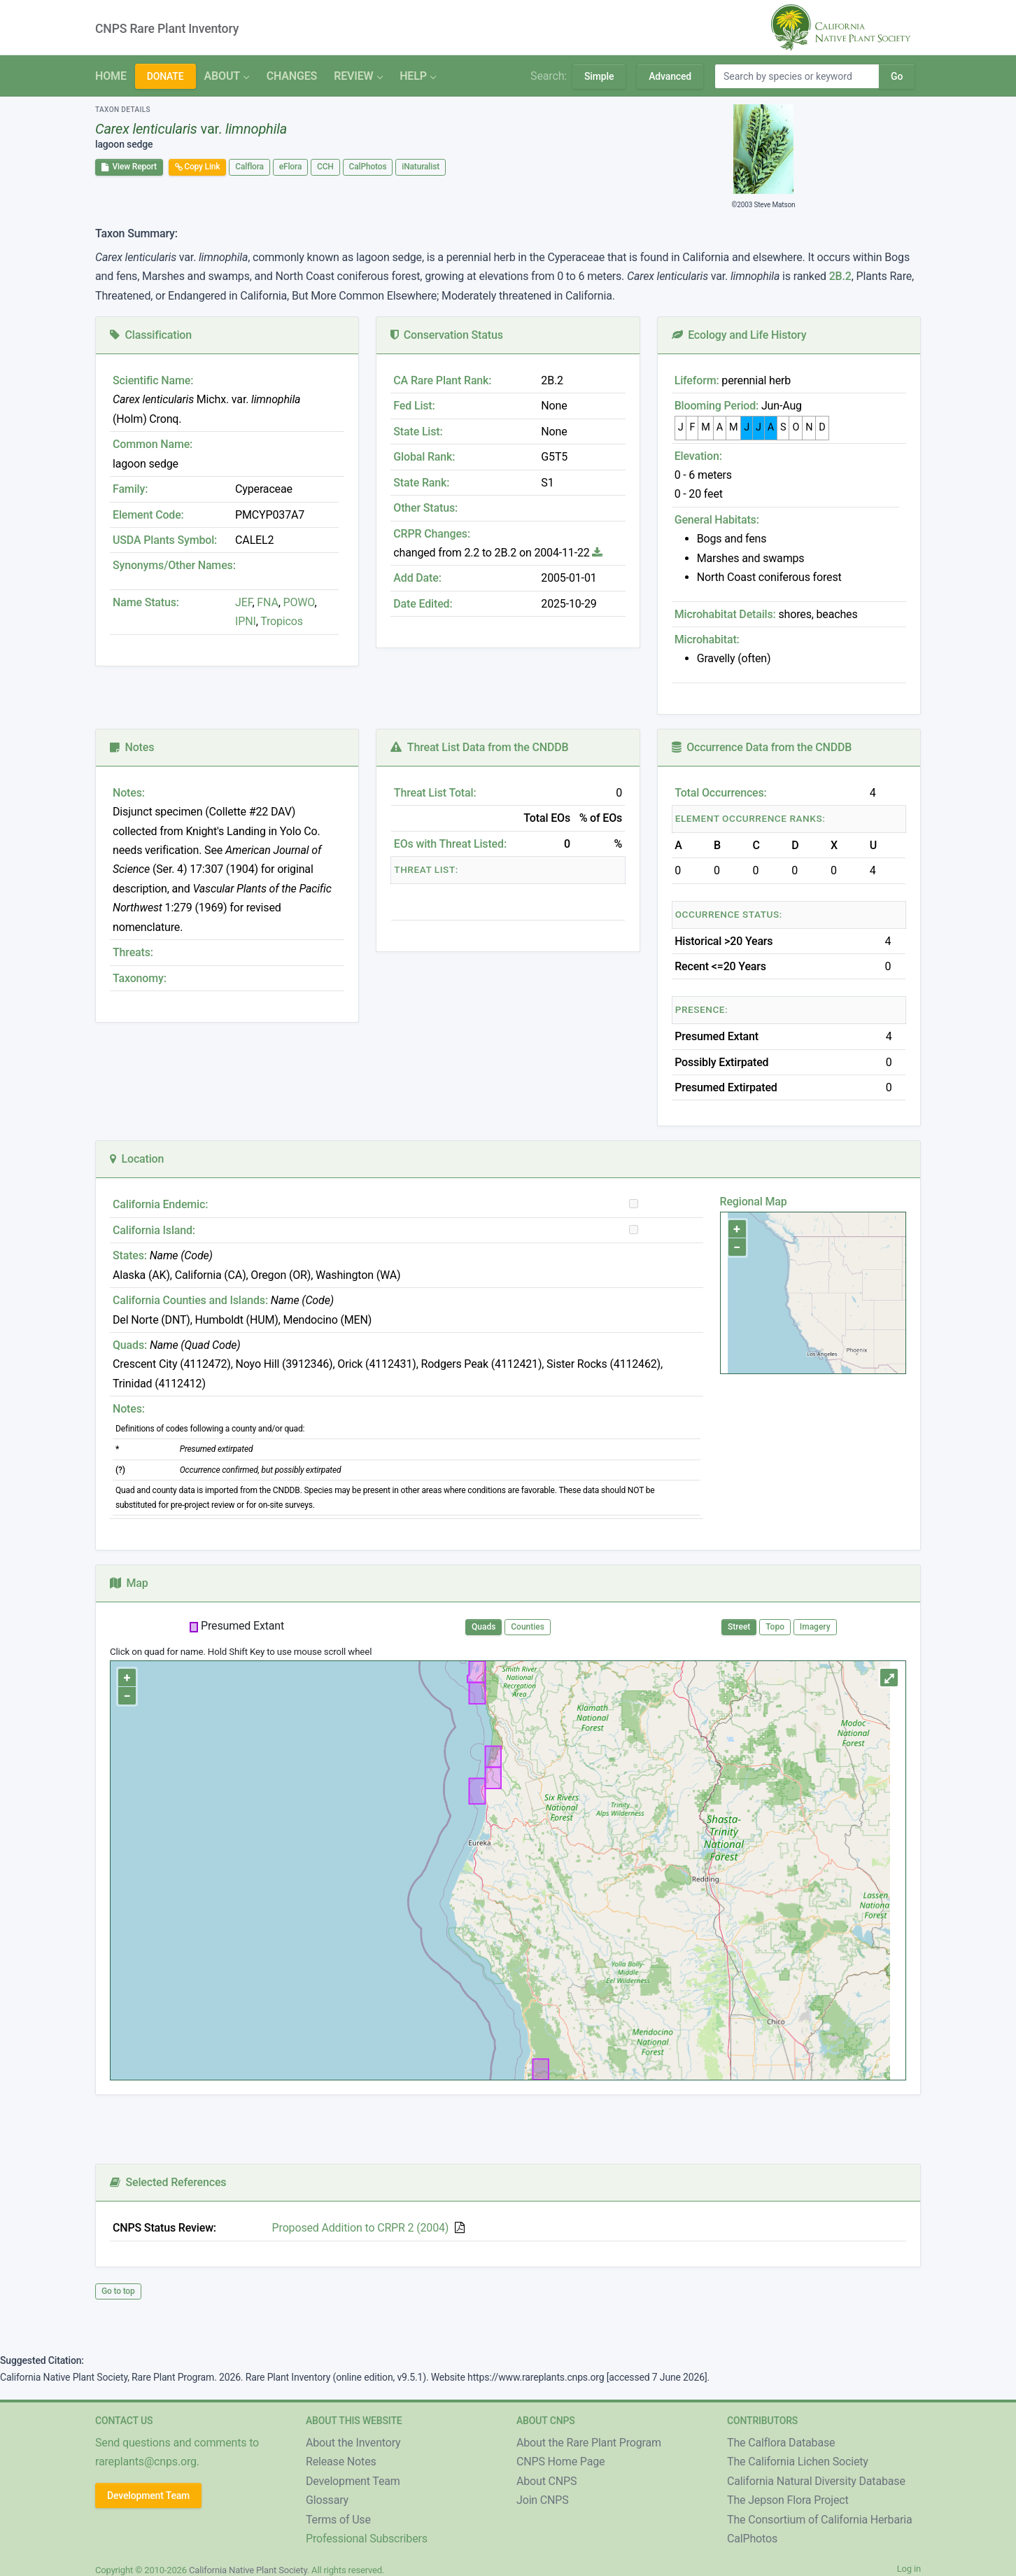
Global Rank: (424, 456)
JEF (243, 602)
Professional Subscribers (367, 2538)
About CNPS (546, 2481)
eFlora (290, 167)
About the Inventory (353, 2442)
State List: (417, 431)
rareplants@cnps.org (146, 2461)
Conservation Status (446, 335)
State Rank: (421, 482)
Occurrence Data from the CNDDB (762, 747)
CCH (325, 167)
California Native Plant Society (248, 2570)
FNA (266, 602)
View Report (129, 167)
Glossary (327, 2500)
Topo (774, 1627)
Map (129, 1583)
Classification (151, 335)
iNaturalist (420, 167)
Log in (909, 2568)
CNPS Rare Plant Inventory (167, 29)
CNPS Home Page (560, 2461)
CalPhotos (368, 167)
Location (137, 1159)
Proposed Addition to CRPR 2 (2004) (360, 2227)
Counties (527, 1627)
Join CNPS (542, 2500)
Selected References (168, 2182)
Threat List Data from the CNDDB (479, 747)
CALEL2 (254, 540)
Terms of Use (338, 2519)
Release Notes (341, 2461)
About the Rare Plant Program (588, 2442)
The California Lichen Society (797, 2461)
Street (739, 1627)
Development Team (148, 2495)
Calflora (249, 167)
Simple (599, 76)
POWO (299, 602)
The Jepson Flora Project (788, 2500)
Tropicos (281, 621)
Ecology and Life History (739, 335)
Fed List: (414, 405)
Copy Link (197, 167)
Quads (483, 1627)
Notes (132, 747)
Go (897, 76)
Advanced (670, 76)
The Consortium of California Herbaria (819, 2519)
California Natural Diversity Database (816, 2481)
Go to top (118, 2291)
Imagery (815, 1627)
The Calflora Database (781, 2442)
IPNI (245, 621)
